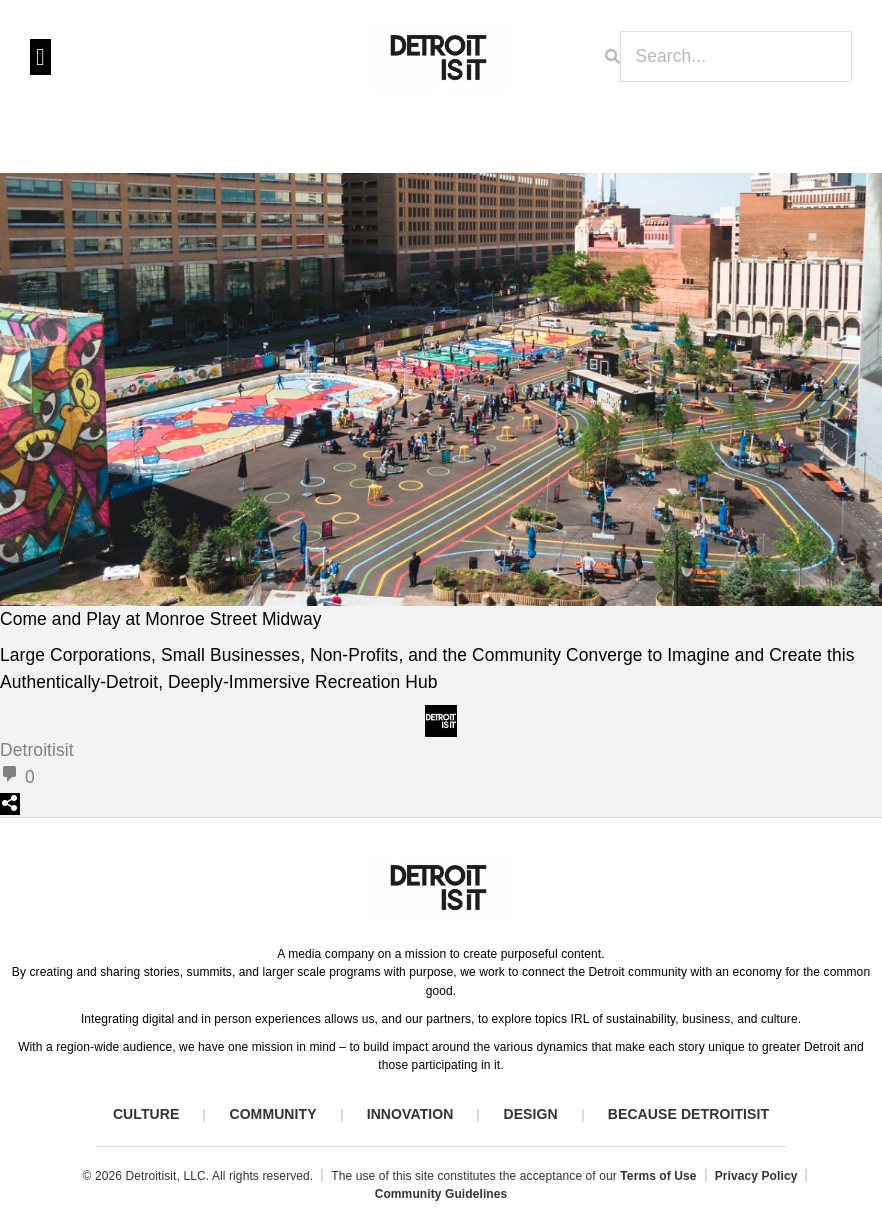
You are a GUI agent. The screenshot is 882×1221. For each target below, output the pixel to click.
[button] (40, 57)
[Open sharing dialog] (10, 804)
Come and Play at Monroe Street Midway (161, 619)
